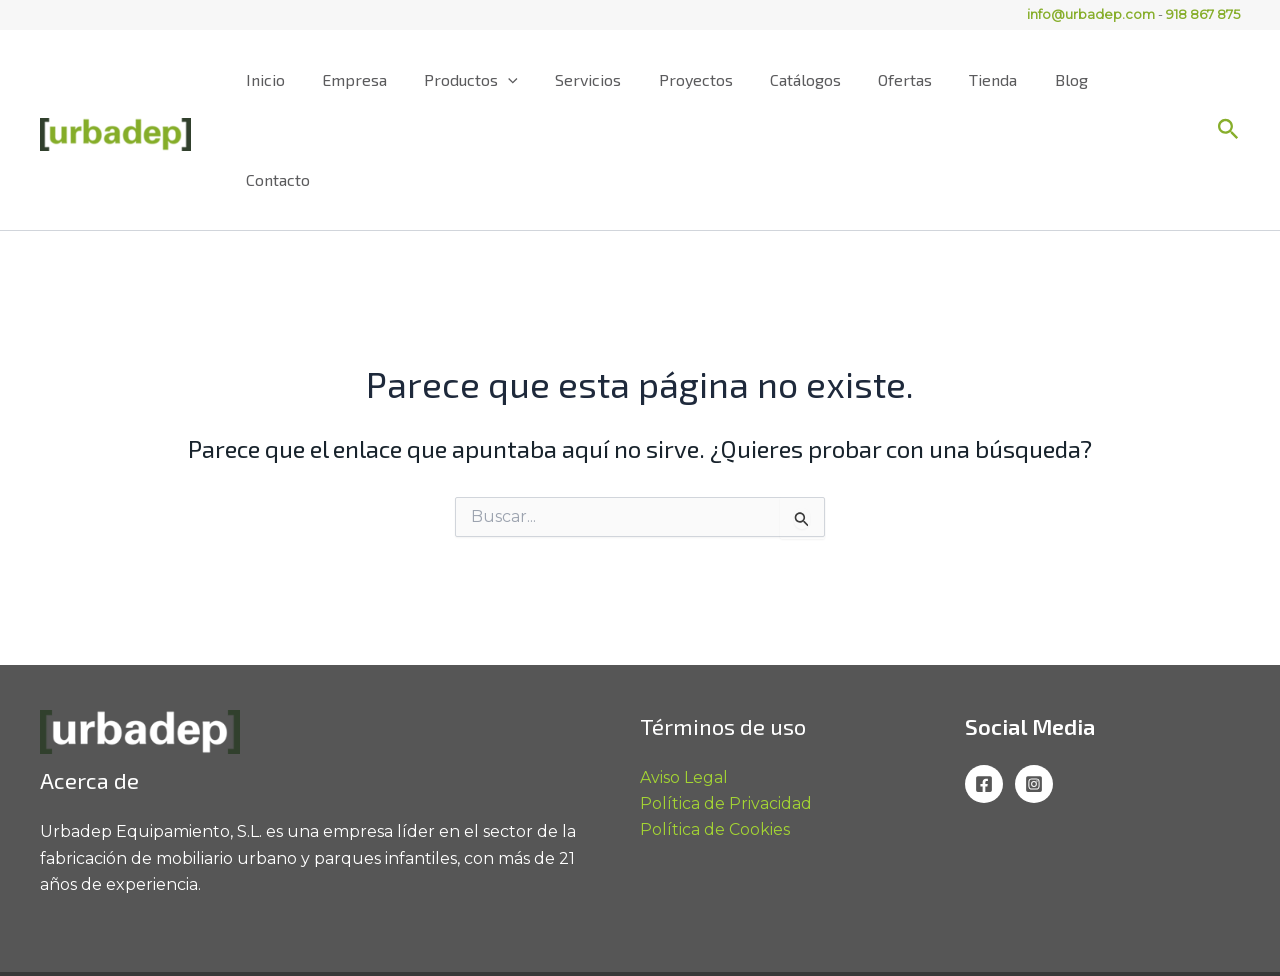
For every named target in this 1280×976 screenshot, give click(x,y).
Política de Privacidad (726, 703)
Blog (1068, 79)
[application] (538, 80)
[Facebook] (984, 684)
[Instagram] (1034, 684)
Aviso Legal (684, 677)
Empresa (389, 79)
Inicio (305, 79)
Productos (501, 80)
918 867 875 (1203, 14)
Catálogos (818, 79)
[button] (1228, 80)
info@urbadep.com (1091, 14)
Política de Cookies (715, 730)
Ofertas (913, 79)
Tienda (996, 79)
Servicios (612, 79)
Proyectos (714, 79)
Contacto (1149, 79)
